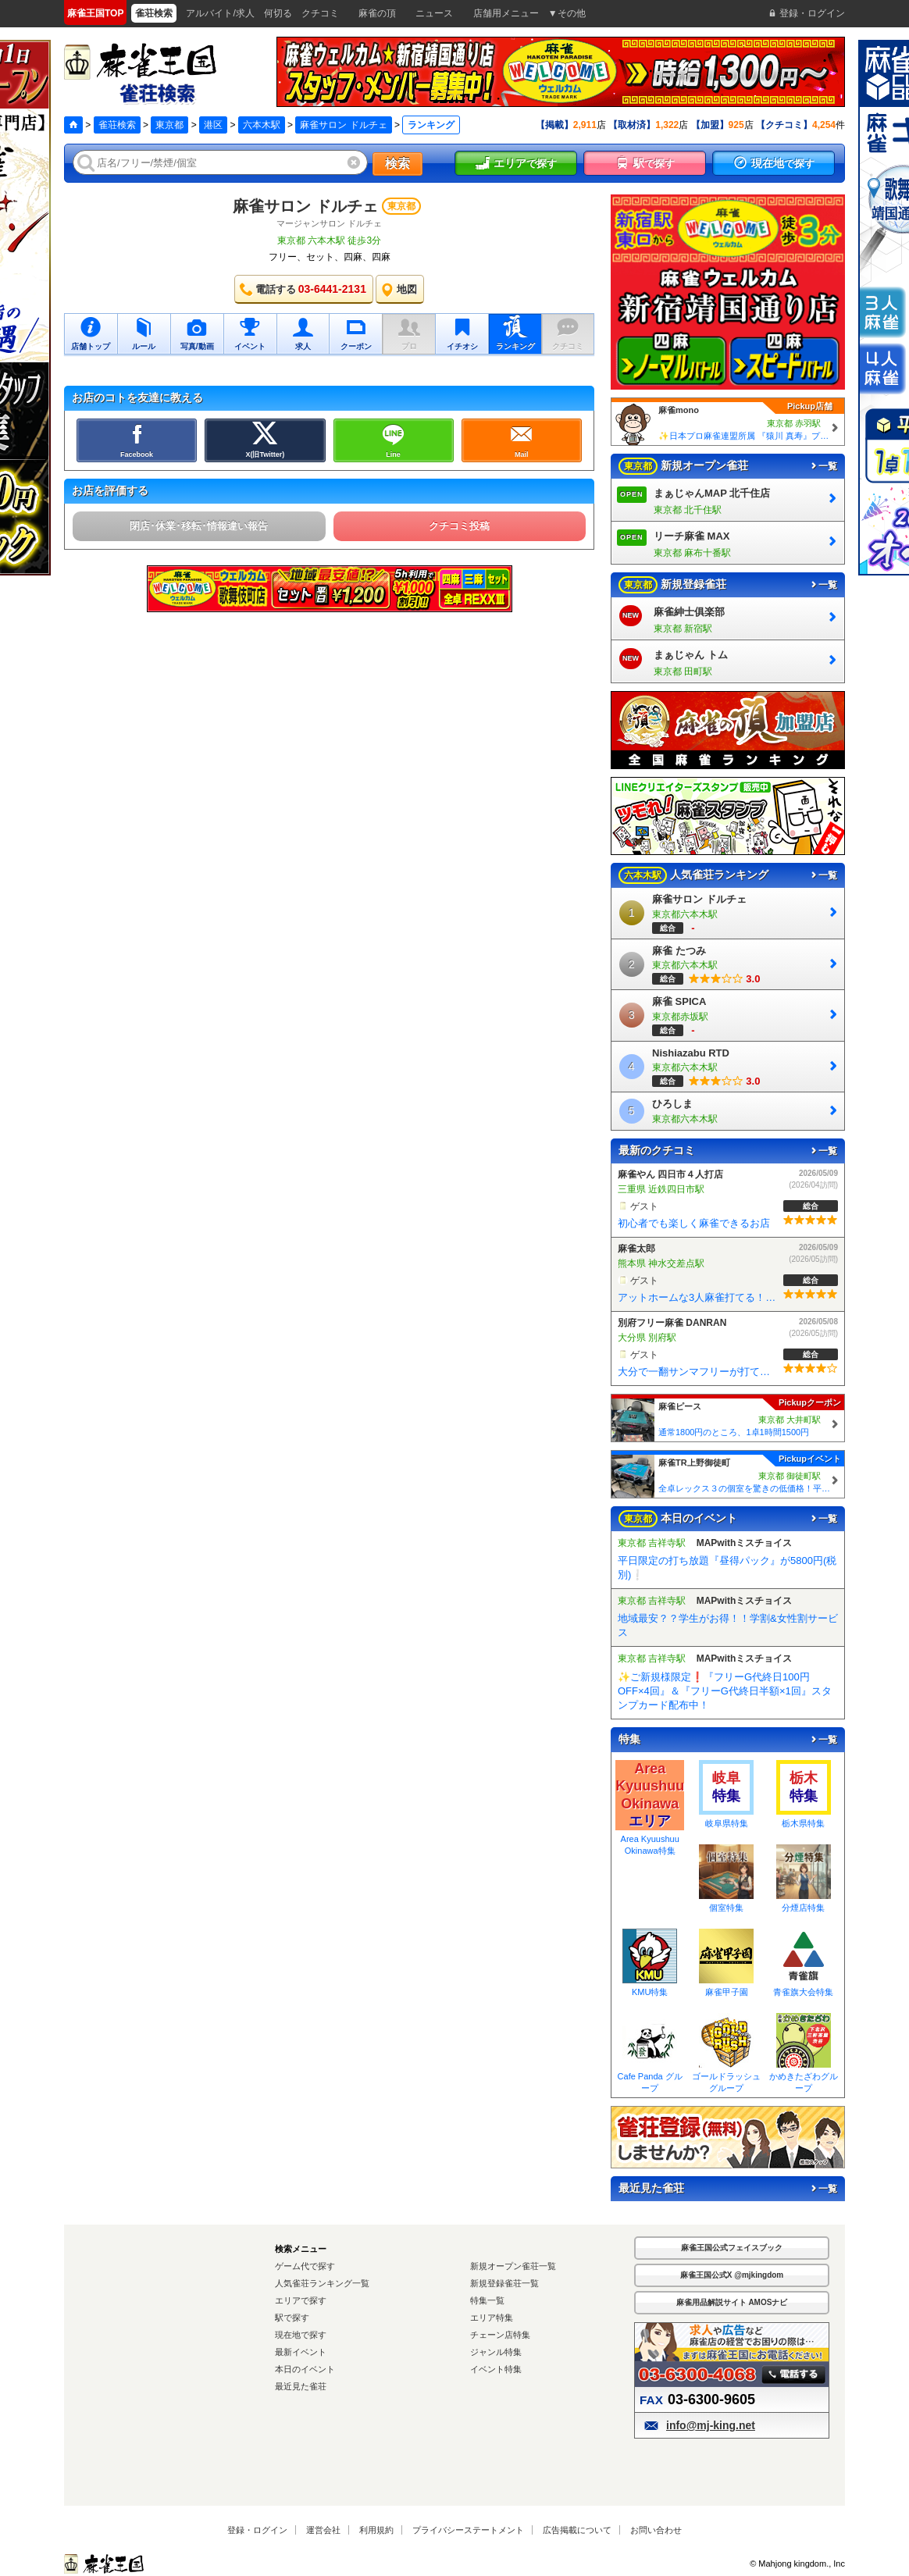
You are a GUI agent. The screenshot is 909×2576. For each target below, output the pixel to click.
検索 (397, 163)
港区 (213, 124)
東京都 (169, 124)
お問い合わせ (656, 2530)
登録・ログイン (257, 2530)
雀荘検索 (117, 124)
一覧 (823, 466)
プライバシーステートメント (468, 2530)
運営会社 (323, 2530)
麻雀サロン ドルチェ (343, 124)
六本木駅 (261, 124)
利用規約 (376, 2530)
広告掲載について (577, 2530)
